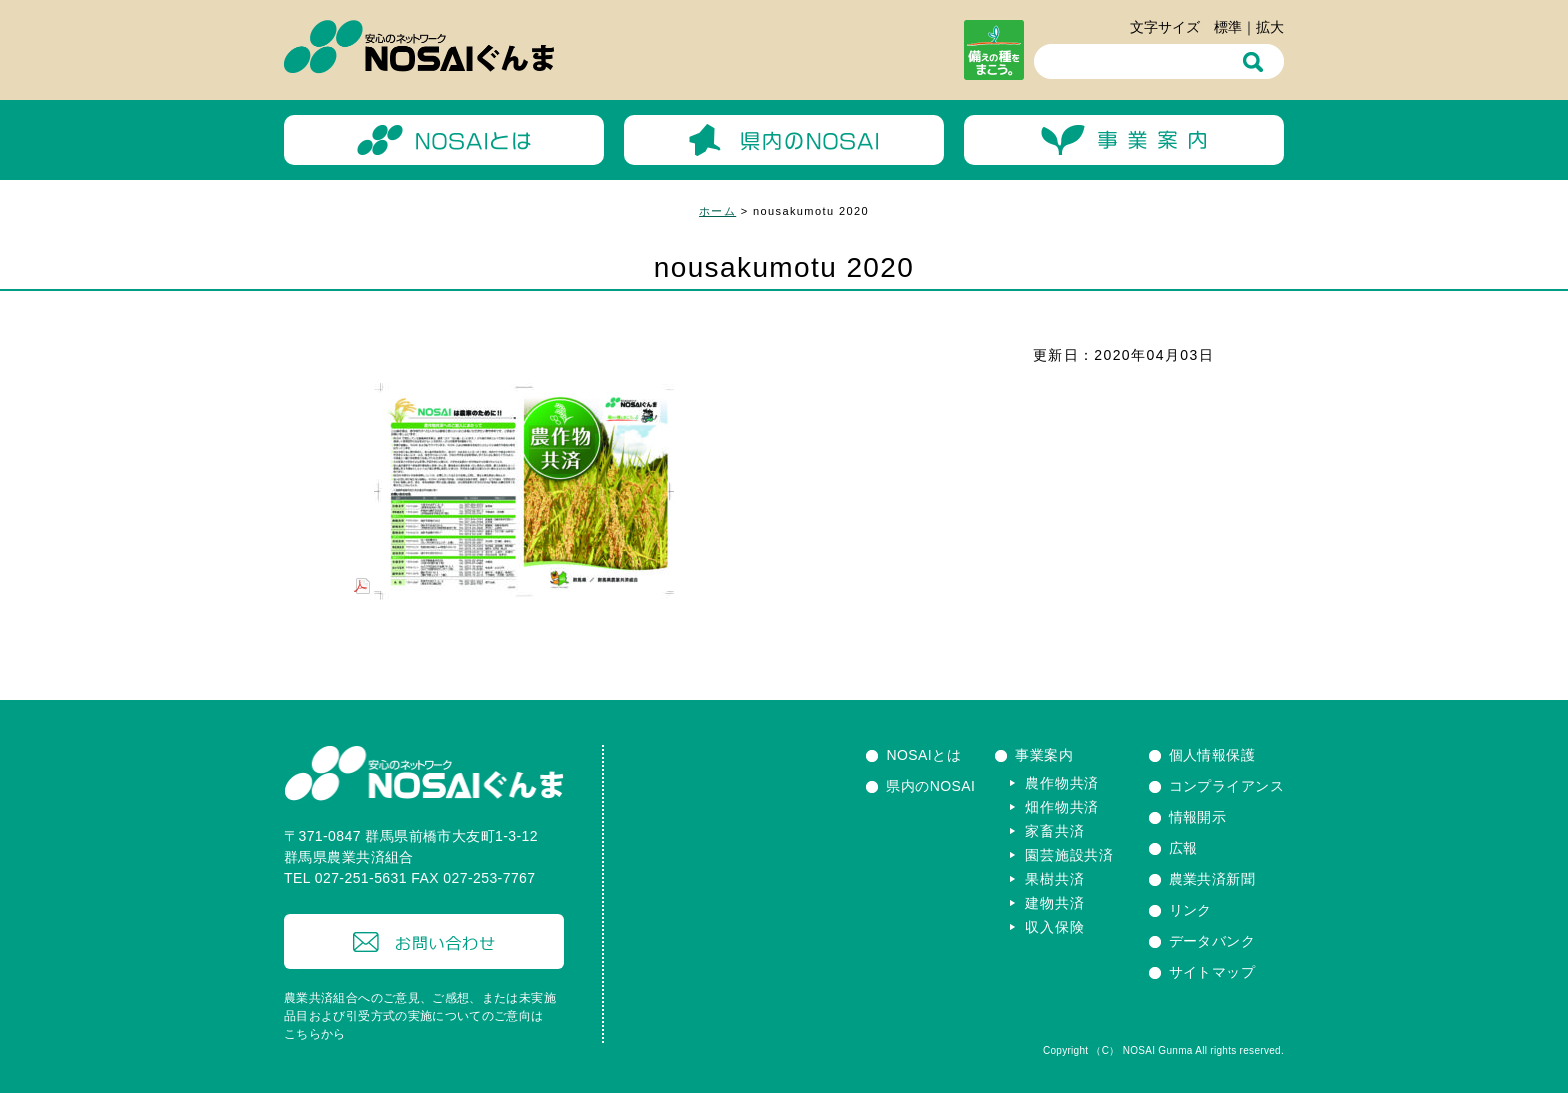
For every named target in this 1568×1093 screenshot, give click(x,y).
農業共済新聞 (1212, 879)
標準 (1228, 27)
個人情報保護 (1212, 755)
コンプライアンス (1226, 786)
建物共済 (1054, 903)
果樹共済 (1054, 879)
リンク (1190, 910)
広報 (1183, 848)
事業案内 (1044, 755)
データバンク (1212, 941)
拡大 (1270, 27)
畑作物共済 (1062, 807)
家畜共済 (1054, 831)
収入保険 (1054, 927)
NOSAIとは (923, 755)
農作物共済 (1062, 783)
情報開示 (1198, 817)
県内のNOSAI (930, 786)
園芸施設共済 (1069, 855)
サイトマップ (1212, 972)
